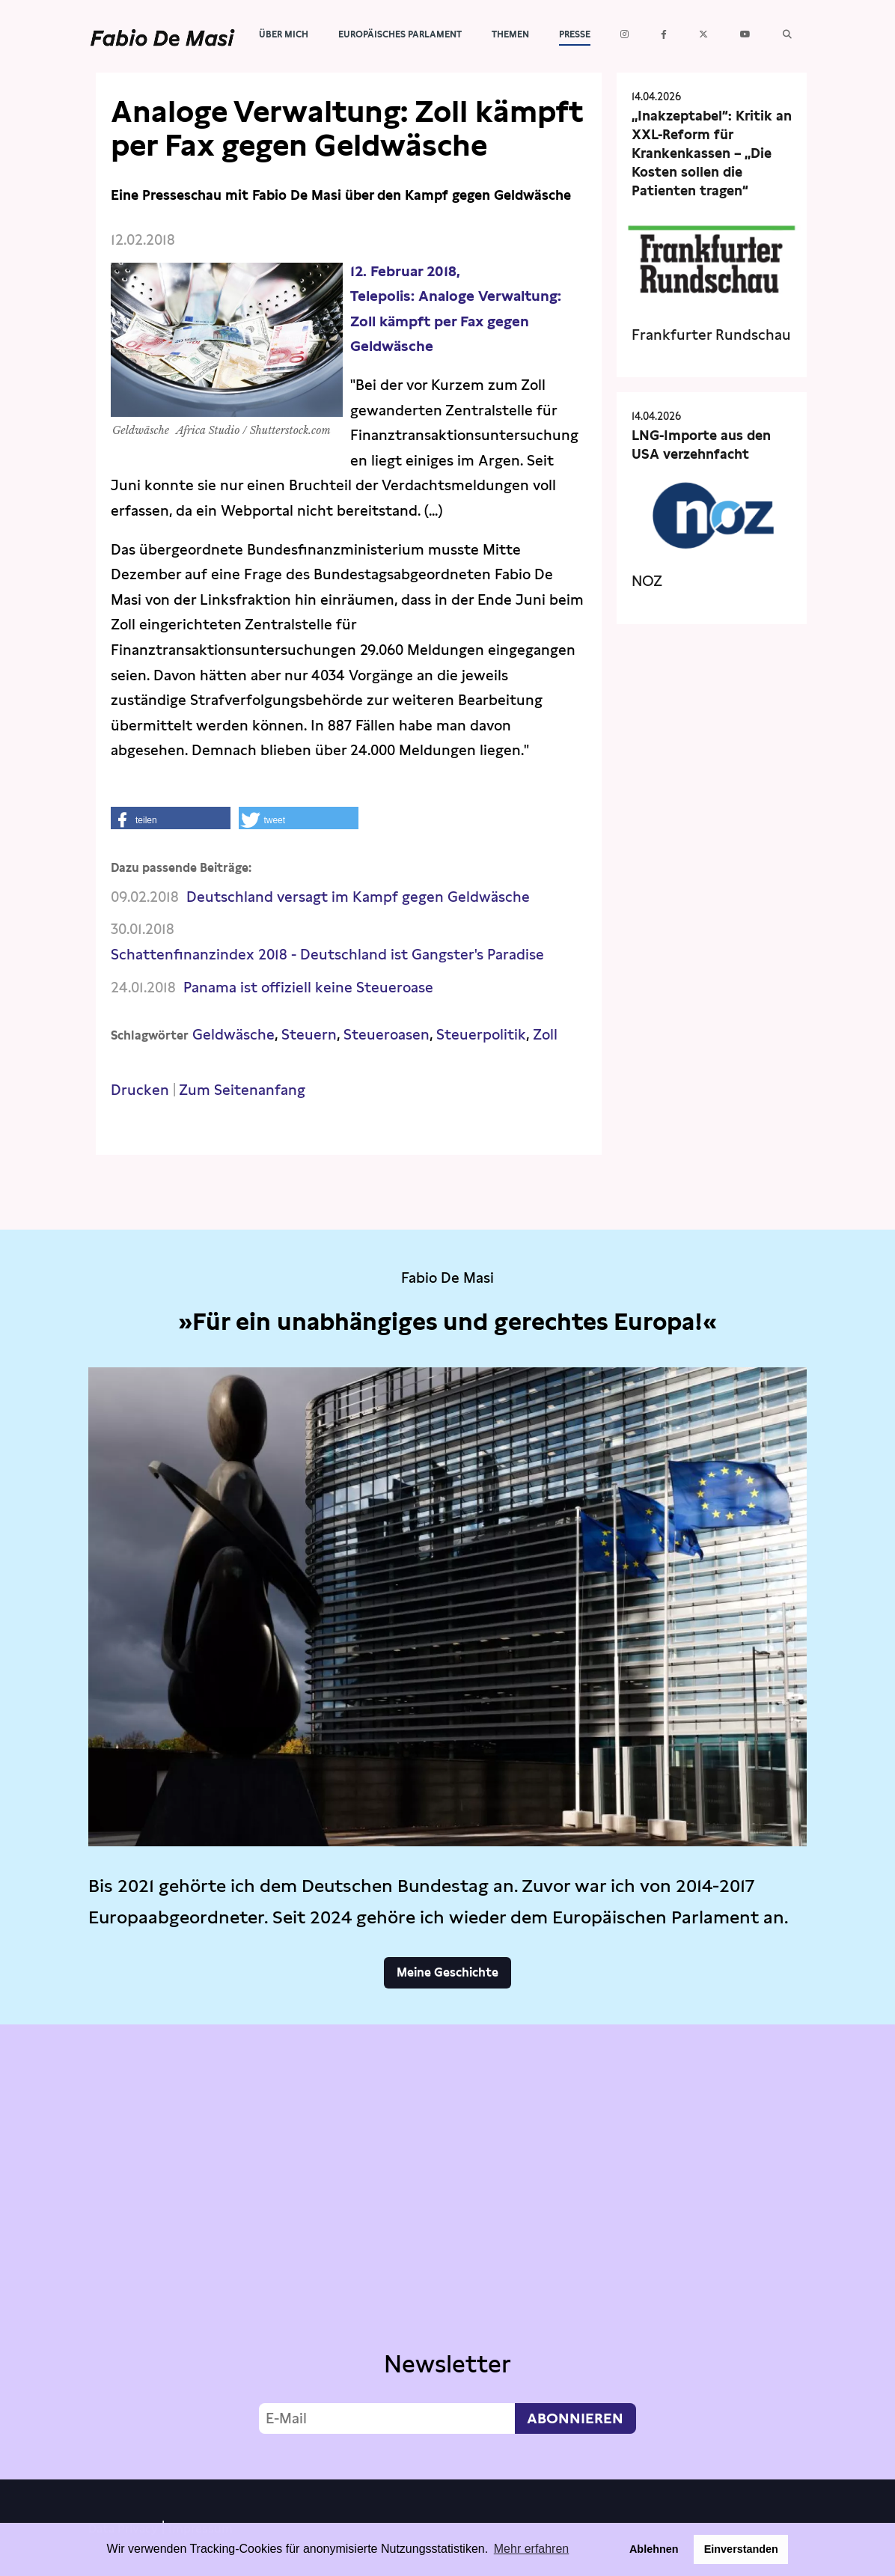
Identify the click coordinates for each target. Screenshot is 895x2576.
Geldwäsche (233, 1034)
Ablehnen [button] (654, 2549)
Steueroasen (386, 1034)
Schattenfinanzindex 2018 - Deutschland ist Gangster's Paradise (327, 954)
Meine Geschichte (447, 1972)
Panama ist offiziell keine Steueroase (308, 987)
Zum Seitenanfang (242, 1090)
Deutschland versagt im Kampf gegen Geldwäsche (358, 897)
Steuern (309, 1034)
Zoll (545, 1034)
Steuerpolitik (481, 1034)
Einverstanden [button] (741, 2549)
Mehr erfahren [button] (531, 2548)
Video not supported (447, 2248)
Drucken (140, 1090)
